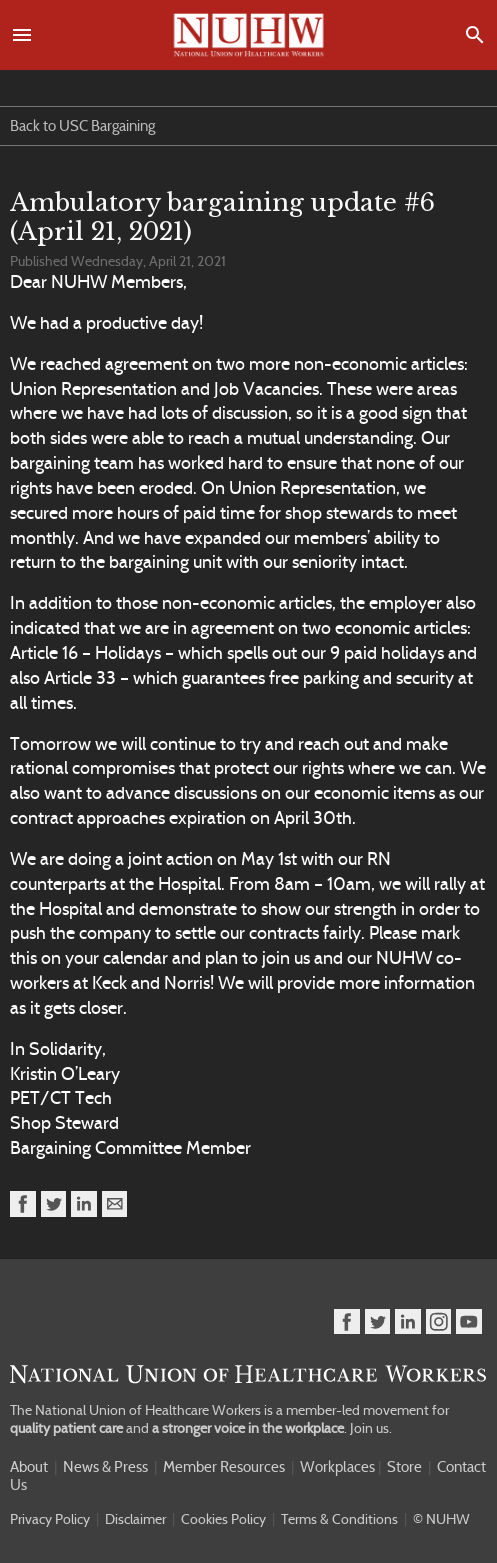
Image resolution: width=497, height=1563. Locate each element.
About (29, 1467)
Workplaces (337, 1467)
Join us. (371, 1428)
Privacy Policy (50, 1519)
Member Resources (224, 1467)
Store (404, 1467)
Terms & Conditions (339, 1519)
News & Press (105, 1467)
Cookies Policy (223, 1519)
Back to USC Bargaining (82, 126)
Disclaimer (135, 1519)
